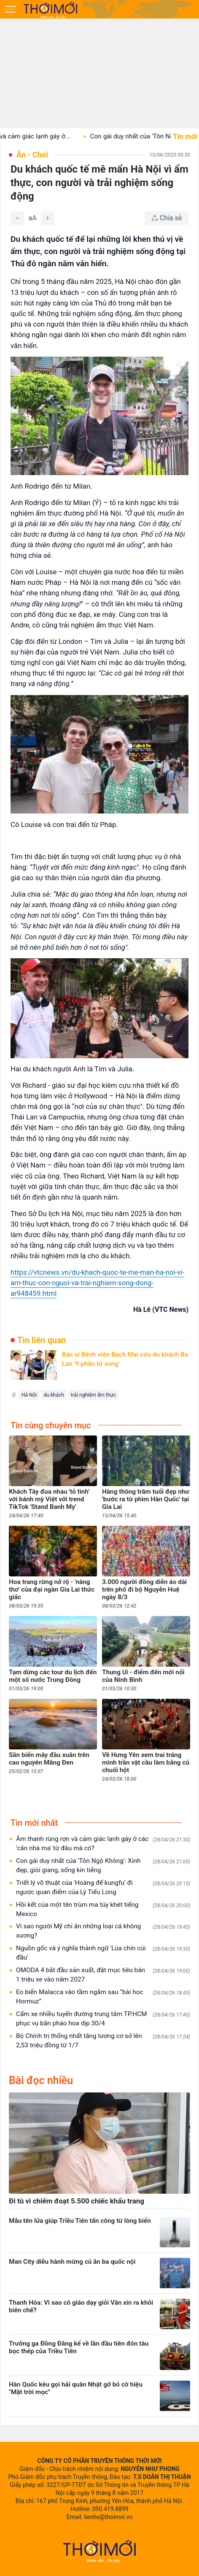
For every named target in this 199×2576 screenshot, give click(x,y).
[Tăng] (47, 218)
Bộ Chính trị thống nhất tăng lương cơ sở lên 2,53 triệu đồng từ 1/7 (103, 2040)
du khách (53, 1395)
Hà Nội (29, 1395)
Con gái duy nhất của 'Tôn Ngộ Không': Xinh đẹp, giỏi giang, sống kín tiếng (103, 1865)
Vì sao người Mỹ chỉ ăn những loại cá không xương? (103, 1930)
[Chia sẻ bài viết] (166, 218)
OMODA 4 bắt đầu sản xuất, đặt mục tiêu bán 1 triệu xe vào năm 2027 (103, 1974)
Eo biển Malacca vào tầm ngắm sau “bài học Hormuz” (103, 1996)
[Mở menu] (10, 9)
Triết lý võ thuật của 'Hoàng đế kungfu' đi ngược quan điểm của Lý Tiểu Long (103, 1887)
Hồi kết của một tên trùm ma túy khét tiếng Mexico (103, 1909)
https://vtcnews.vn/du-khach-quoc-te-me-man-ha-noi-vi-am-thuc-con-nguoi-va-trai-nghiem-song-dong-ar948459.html (97, 1282)
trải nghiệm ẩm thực (93, 1395)
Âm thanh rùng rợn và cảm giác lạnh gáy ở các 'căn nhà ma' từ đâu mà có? (103, 1843)
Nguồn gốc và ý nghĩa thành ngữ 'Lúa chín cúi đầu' (103, 1952)
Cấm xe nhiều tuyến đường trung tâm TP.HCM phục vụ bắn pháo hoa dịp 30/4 (103, 2018)
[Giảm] (17, 218)
